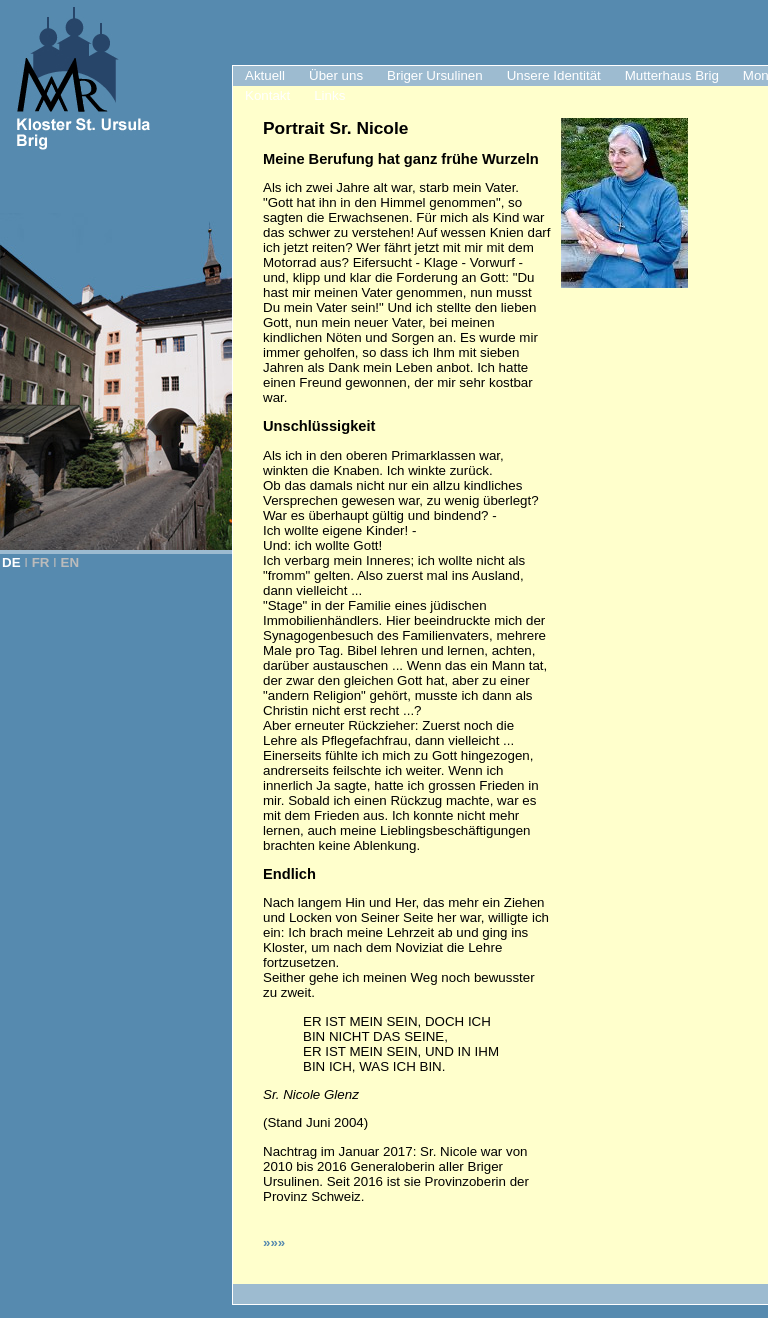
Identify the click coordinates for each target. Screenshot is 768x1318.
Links (329, 95)
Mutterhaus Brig (672, 75)
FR (41, 562)
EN (70, 562)
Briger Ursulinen (435, 75)
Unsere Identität (554, 75)
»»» (274, 1242)
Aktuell (265, 75)
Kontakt (267, 95)
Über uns (336, 75)
